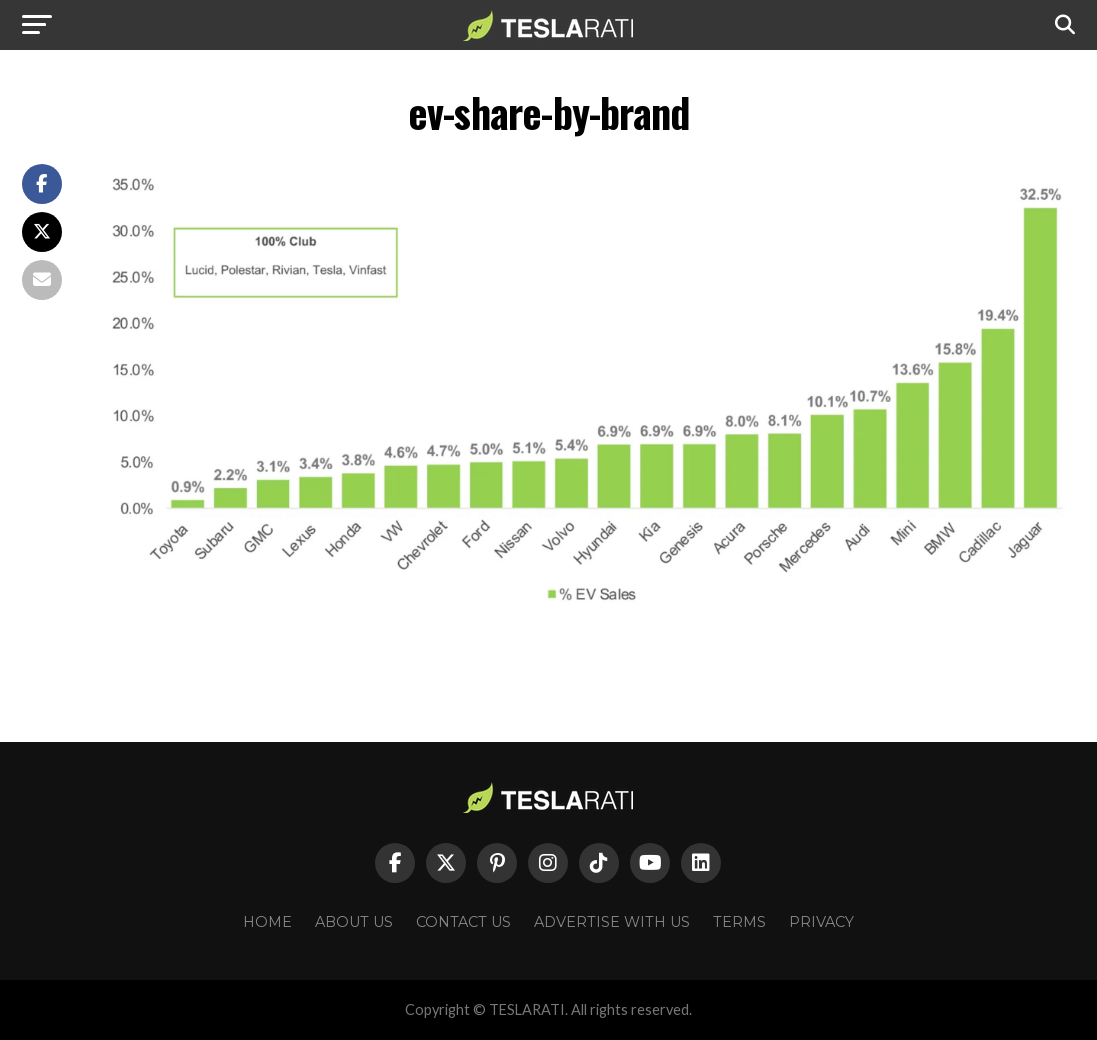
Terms (739, 922)
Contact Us (463, 922)
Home (267, 922)
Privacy (821, 922)
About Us (354, 922)
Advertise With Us (612, 922)
